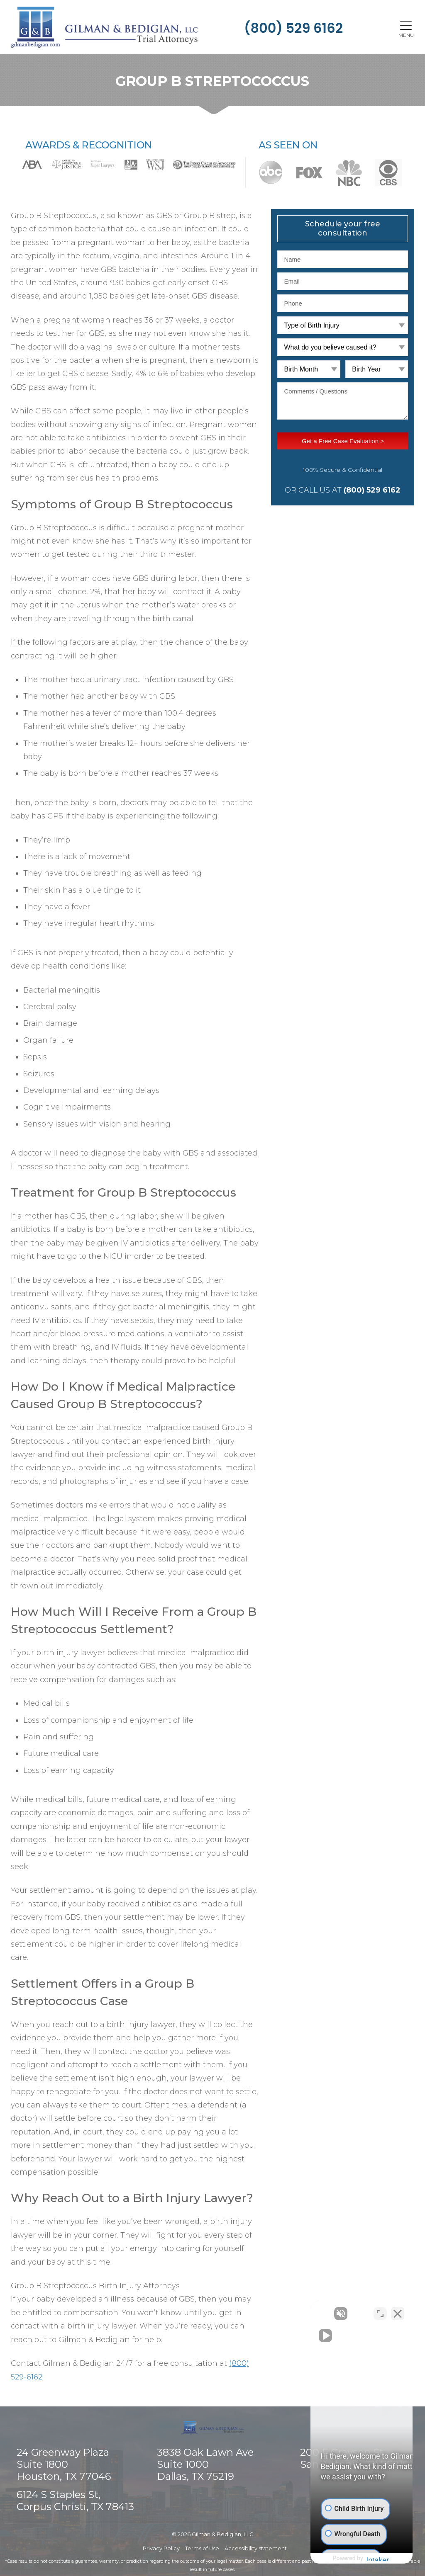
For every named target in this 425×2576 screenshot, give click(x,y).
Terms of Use (202, 2548)
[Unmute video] (278, 2311)
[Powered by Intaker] (354, 2558)
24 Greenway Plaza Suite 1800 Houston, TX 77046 (64, 2465)
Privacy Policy (161, 2548)
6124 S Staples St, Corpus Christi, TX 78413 (75, 2501)
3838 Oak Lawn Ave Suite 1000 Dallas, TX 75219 (205, 2465)
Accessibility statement (256, 2548)
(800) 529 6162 (293, 28)
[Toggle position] (380, 2311)
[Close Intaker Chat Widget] (397, 2311)
